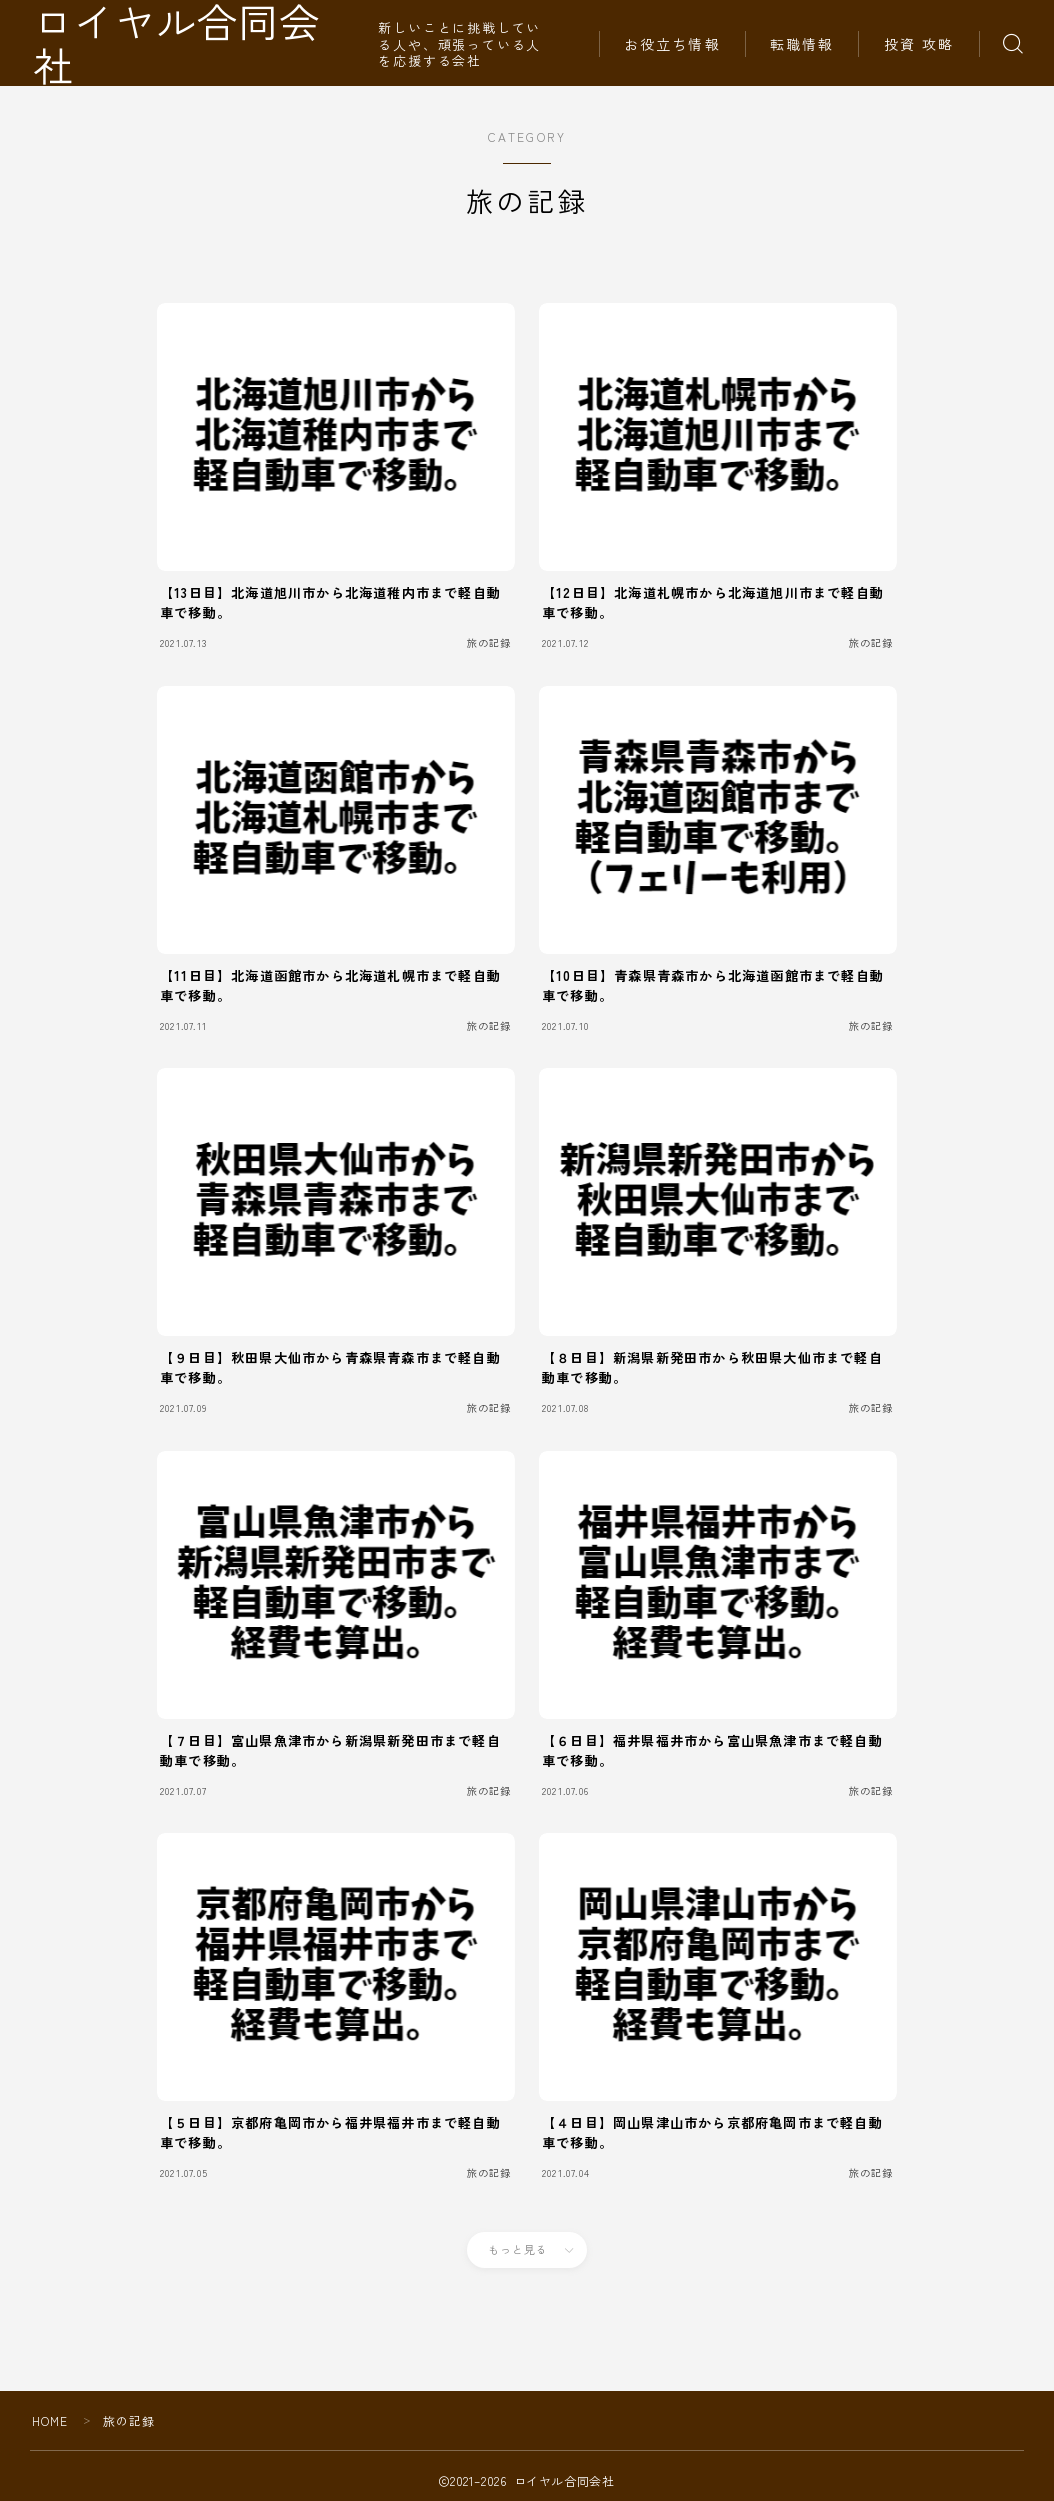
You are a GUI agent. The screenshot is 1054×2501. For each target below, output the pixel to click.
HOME (50, 2420)
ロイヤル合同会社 (201, 43)
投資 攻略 (919, 44)
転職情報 (802, 44)
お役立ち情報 (672, 44)
